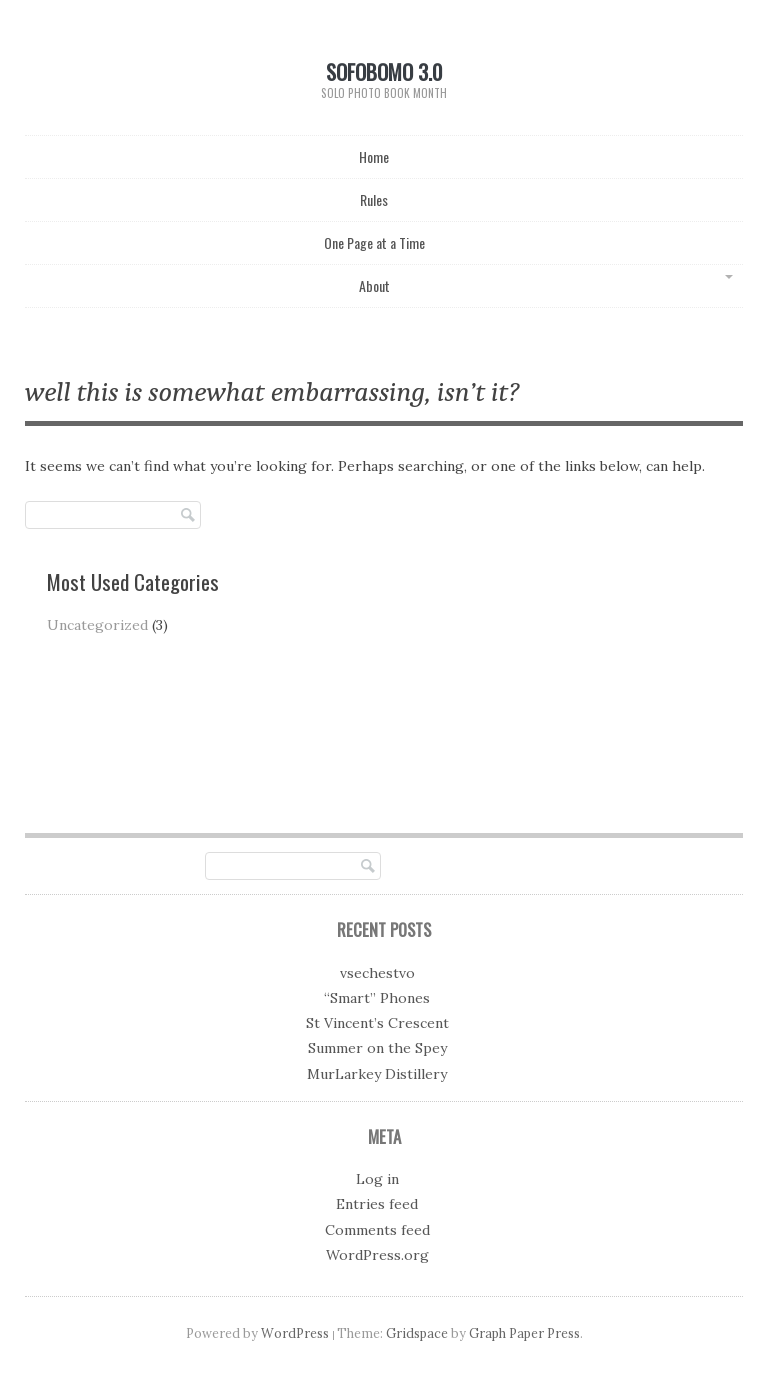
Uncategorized (97, 625)
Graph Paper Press (524, 1333)
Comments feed (377, 1230)
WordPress (295, 1333)
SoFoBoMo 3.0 (384, 71)
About (374, 285)
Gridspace (417, 1333)
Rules (374, 199)
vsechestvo (377, 973)
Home (374, 156)
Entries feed (377, 1204)
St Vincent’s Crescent (377, 1023)
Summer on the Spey (377, 1048)
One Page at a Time (374, 242)
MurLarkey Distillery (377, 1074)
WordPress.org (377, 1255)
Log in (377, 1179)
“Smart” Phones (377, 998)
